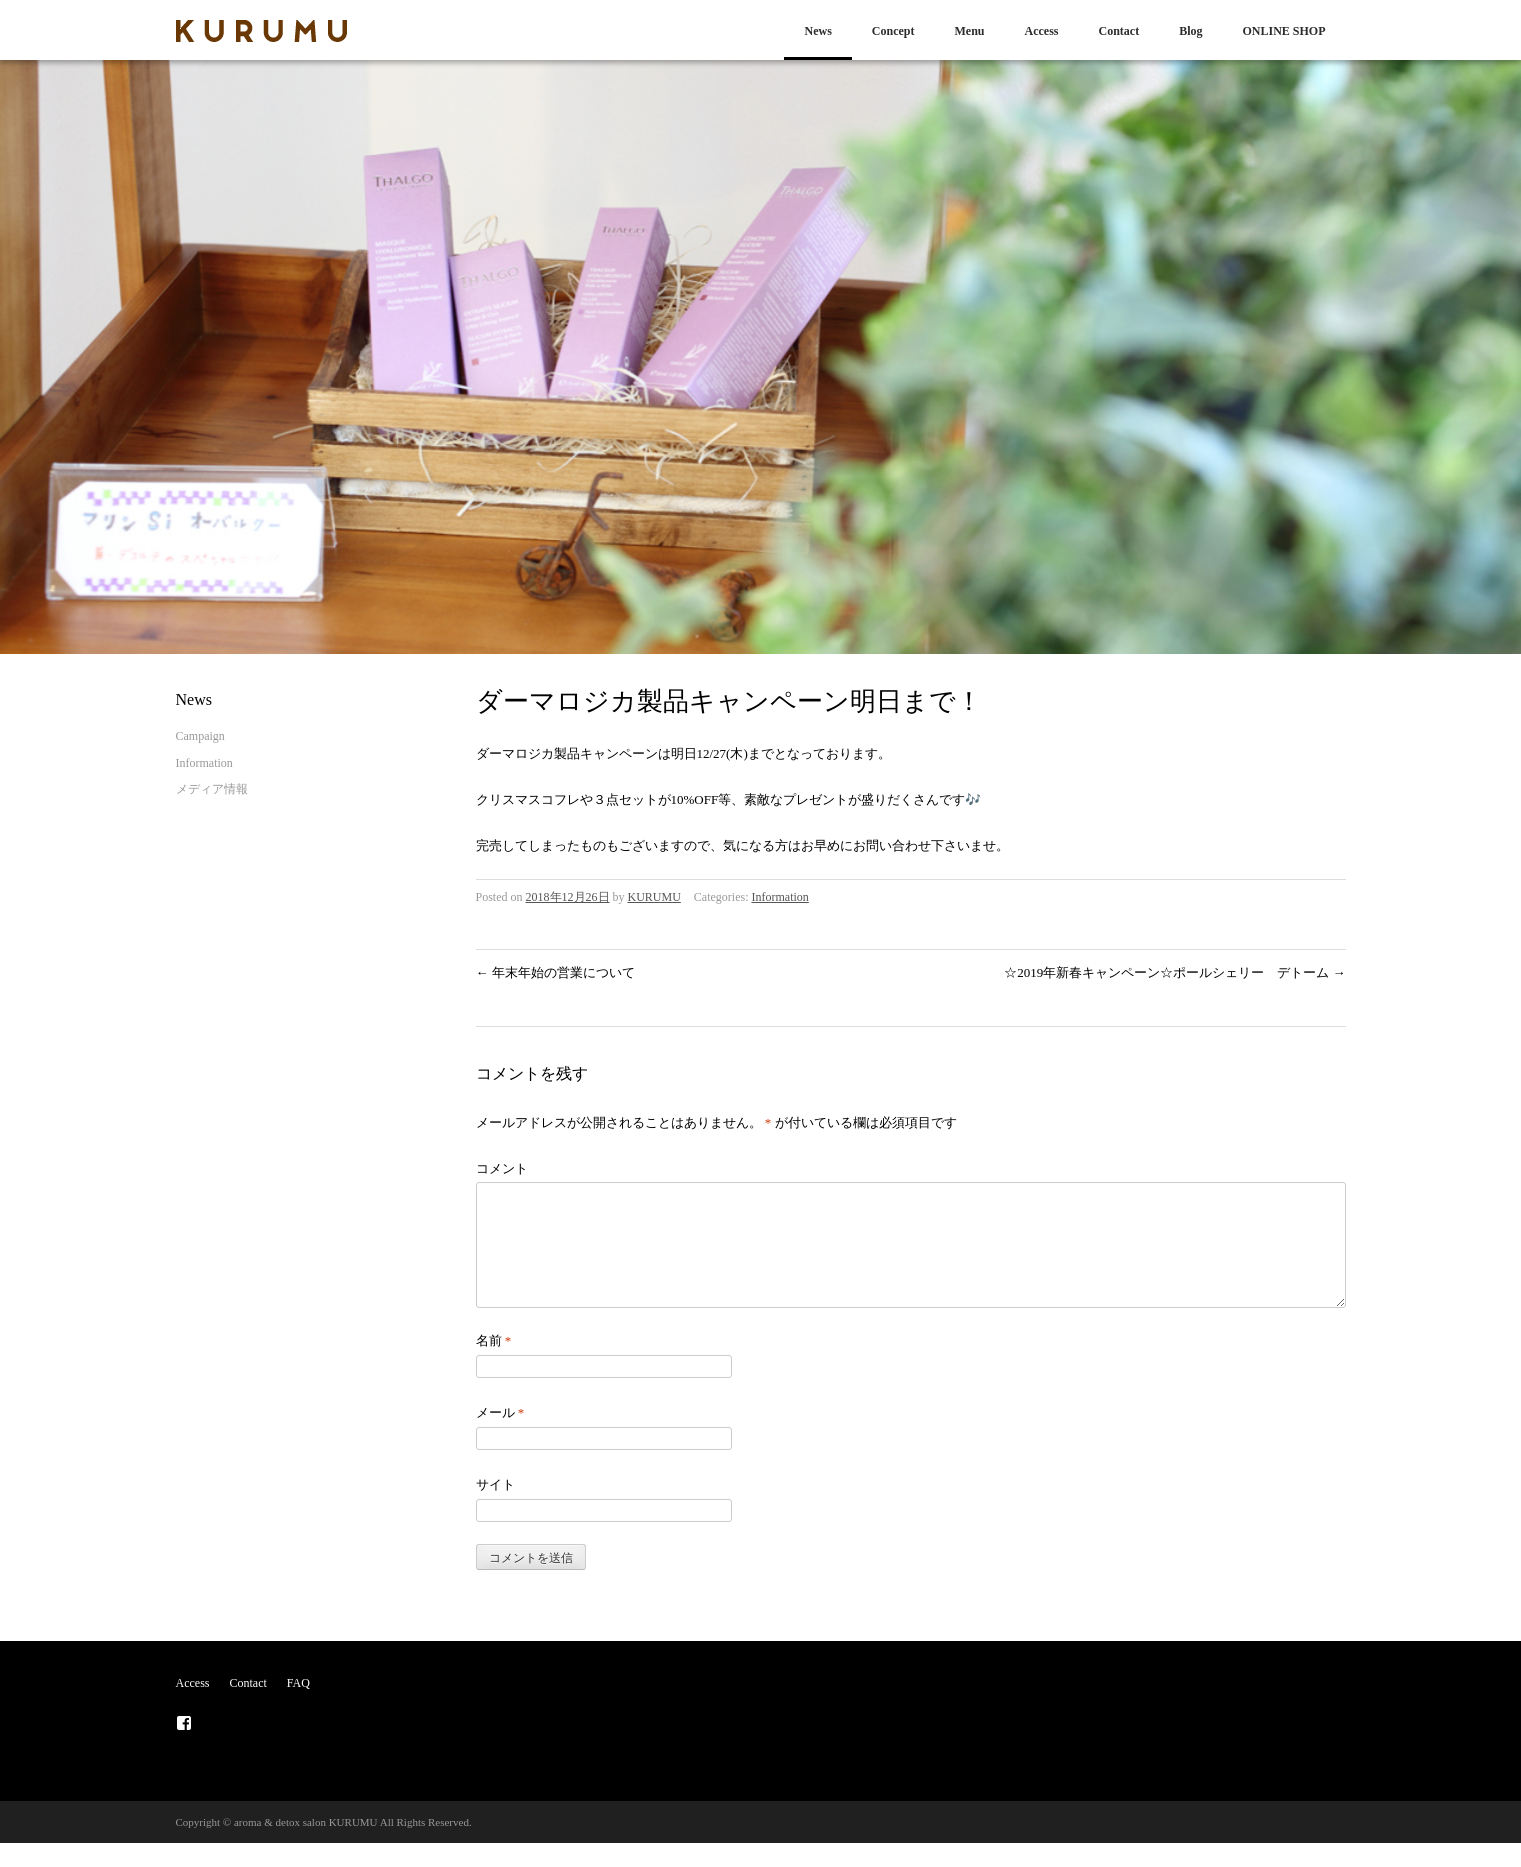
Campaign (200, 736)
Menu (969, 31)
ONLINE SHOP (1283, 31)
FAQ (298, 1707)
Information (780, 897)
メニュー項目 (184, 1747)
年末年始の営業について (555, 972)
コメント (502, 1168)
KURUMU (654, 897)
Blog (1190, 31)
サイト (495, 1508)
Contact (1118, 31)
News (817, 31)
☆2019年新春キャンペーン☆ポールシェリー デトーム (1174, 972)
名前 (494, 1364)
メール (500, 1436)
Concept (893, 31)
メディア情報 (212, 789)
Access (1041, 31)
